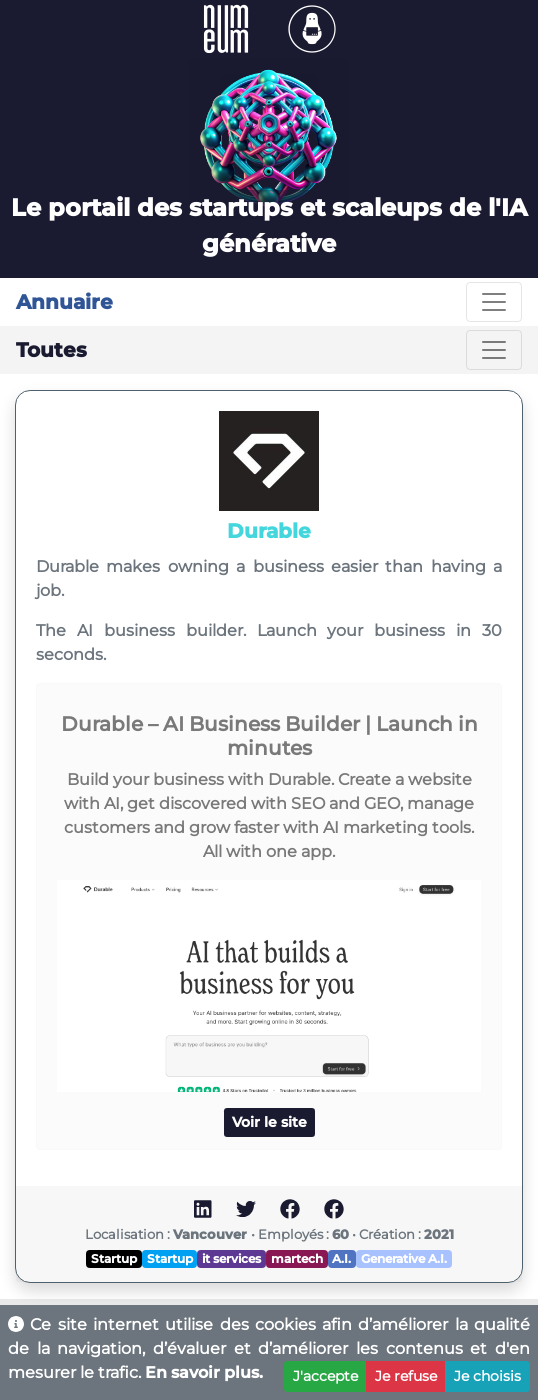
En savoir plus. (204, 1372)
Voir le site (269, 1122)
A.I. (341, 1258)
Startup (114, 1258)
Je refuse (406, 1376)
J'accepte (325, 1376)
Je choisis (487, 1376)
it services (231, 1258)
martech (297, 1258)
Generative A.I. (404, 1258)
